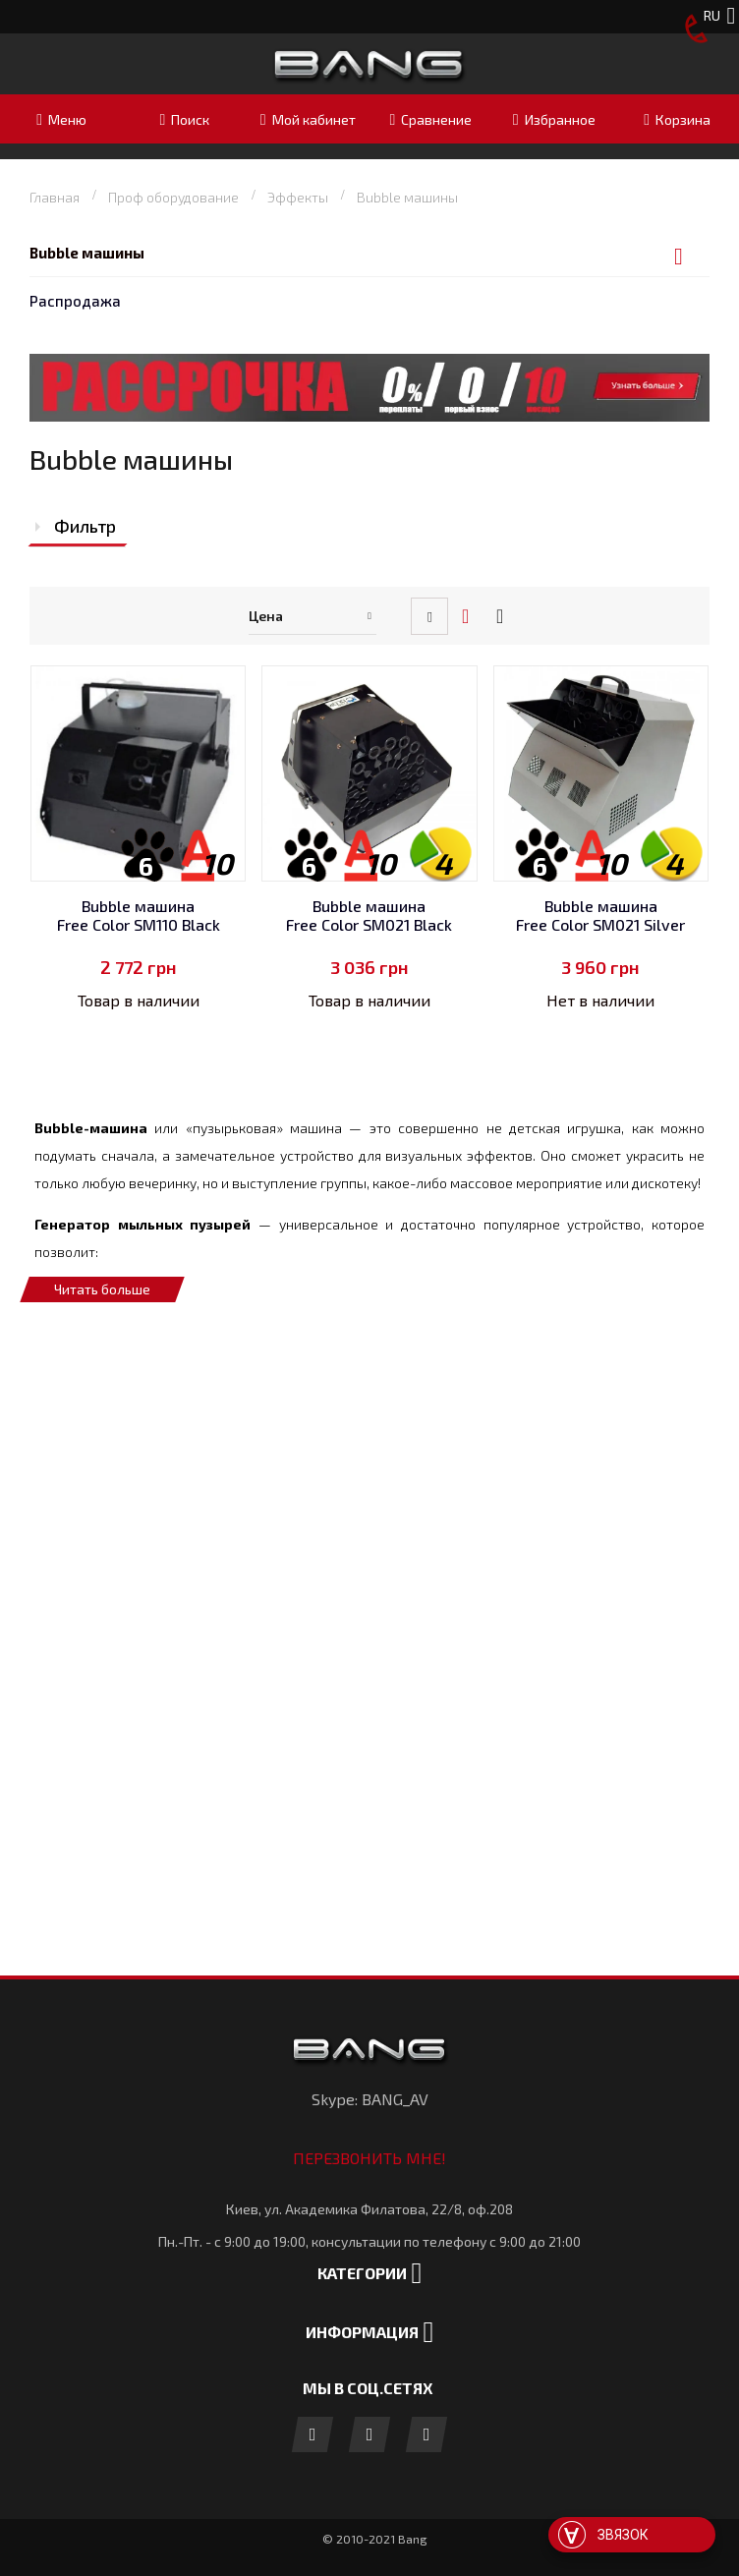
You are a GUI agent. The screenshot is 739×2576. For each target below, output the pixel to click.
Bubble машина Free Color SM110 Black (138, 915)
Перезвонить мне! (369, 2157)
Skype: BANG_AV (370, 2098)
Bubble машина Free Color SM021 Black (369, 915)
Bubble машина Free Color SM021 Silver (600, 915)
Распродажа (75, 301)
